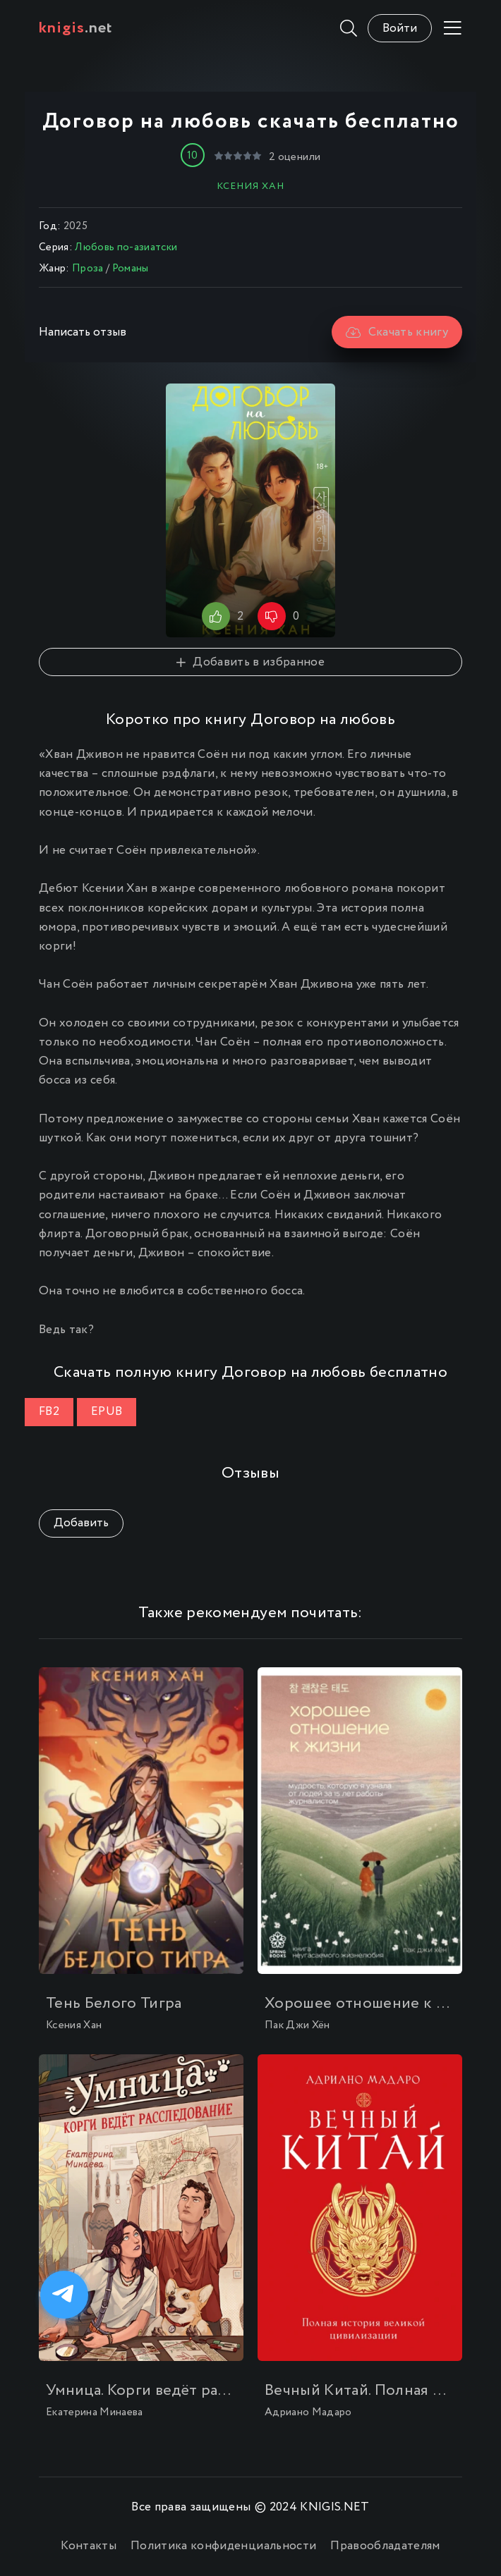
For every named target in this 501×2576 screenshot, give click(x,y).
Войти (399, 28)
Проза (88, 268)
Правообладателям (385, 2546)
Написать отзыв (82, 332)
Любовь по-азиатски (126, 247)
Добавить (81, 1523)
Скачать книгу (397, 332)
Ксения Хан (250, 186)
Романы (130, 268)
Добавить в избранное (250, 662)
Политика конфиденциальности (223, 2546)
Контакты (88, 2546)
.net (76, 28)
